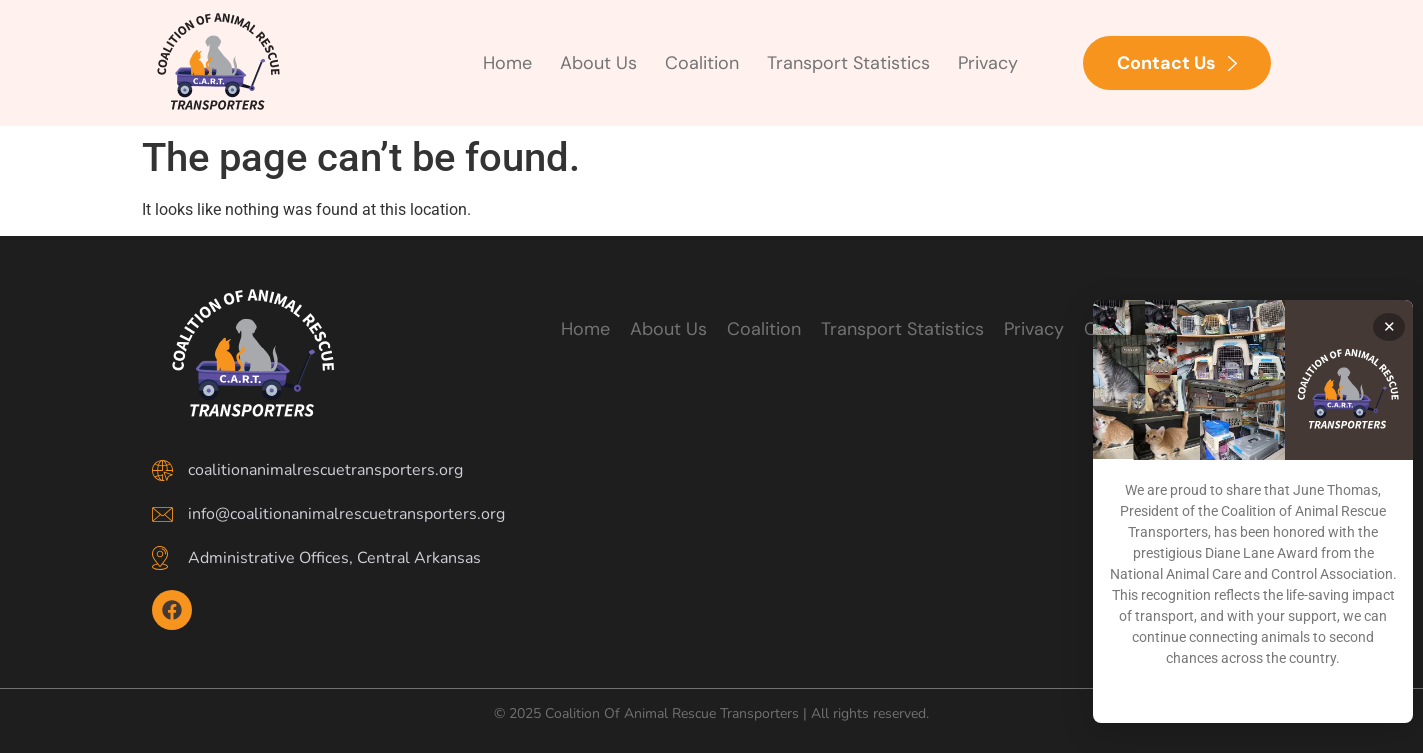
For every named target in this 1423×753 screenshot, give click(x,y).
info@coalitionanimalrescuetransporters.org (346, 514)
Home (507, 63)
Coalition (702, 63)
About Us (598, 63)
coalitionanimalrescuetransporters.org (325, 470)
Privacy (988, 63)
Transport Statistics (848, 63)
